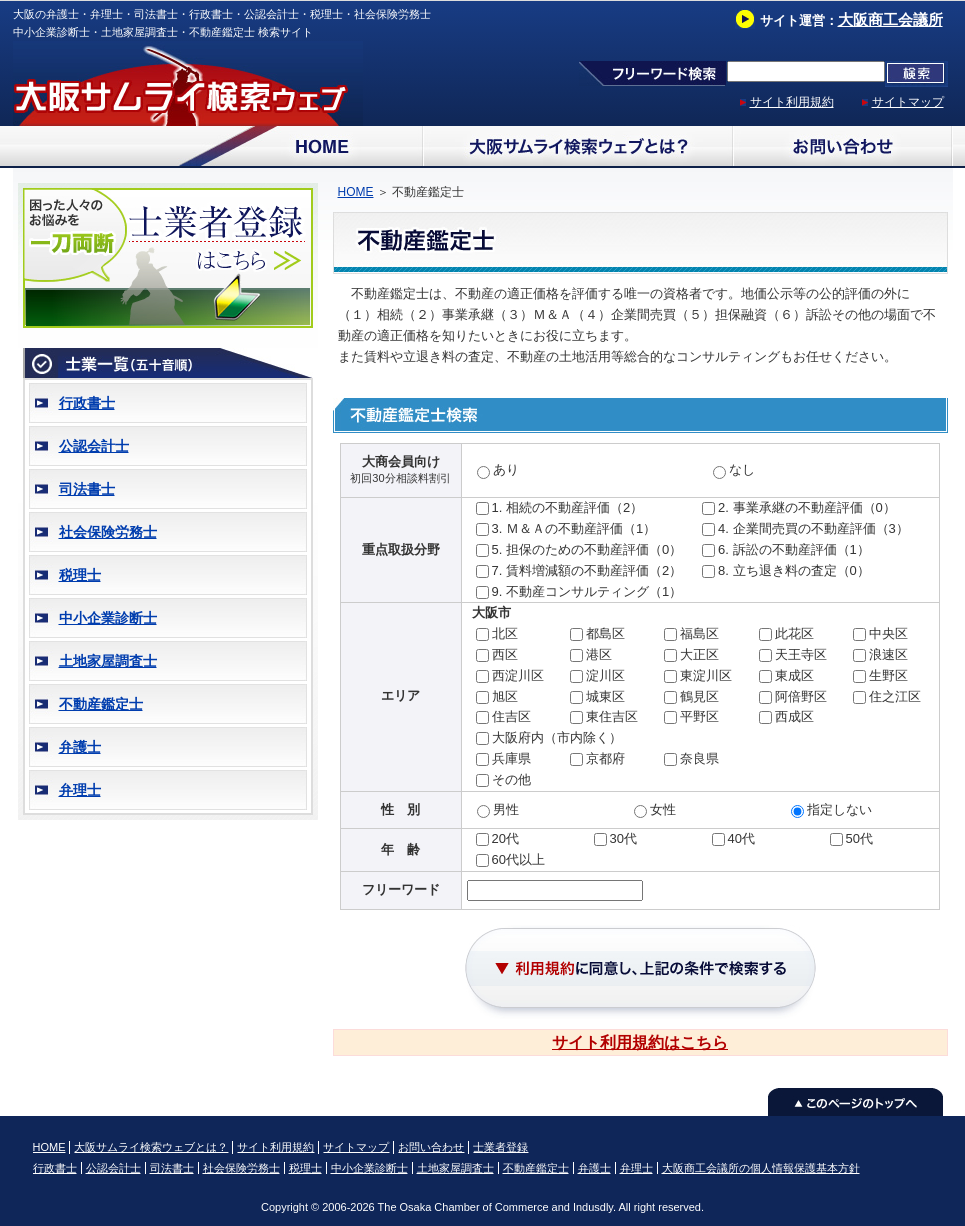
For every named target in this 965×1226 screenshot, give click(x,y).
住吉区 (511, 716)
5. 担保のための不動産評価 (570, 549)
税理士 (80, 575)
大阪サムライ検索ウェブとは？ (151, 1147)
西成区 (794, 716)
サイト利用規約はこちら (640, 1042)
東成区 (794, 675)
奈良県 (699, 758)
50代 (859, 838)
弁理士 (80, 790)
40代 (741, 838)
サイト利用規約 (792, 102)
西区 (505, 654)
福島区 (699, 633)
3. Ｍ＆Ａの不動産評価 (557, 528)
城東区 (605, 696)
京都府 (605, 758)
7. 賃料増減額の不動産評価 (570, 570)
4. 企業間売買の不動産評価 (796, 528)
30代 (623, 838)
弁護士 (80, 747)
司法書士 (87, 489)
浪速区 (888, 654)
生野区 (888, 675)
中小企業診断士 (108, 618)
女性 (663, 809)
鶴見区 (699, 696)
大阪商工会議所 (890, 19)
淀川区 (605, 675)
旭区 (505, 696)
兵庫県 (511, 758)
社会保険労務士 (108, 532)
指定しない (839, 809)
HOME (356, 192)
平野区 (699, 716)
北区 (505, 633)
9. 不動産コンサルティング (570, 591)
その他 (511, 779)
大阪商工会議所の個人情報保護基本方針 (761, 1168)
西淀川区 (518, 675)
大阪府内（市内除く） (557, 737)
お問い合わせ (431, 1147)
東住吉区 (612, 716)
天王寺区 (801, 654)
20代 (505, 838)
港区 (599, 654)
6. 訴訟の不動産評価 (777, 549)
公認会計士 (94, 446)
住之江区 (895, 696)
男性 (506, 809)
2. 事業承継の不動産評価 (790, 507)
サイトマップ (908, 102)
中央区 (888, 633)
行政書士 (87, 403)
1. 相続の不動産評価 (551, 507)
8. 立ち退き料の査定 (777, 570)
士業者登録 (500, 1147)
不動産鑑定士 (101, 704)
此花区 (794, 633)
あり (506, 469)
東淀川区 (706, 675)
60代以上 (518, 859)
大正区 (699, 654)
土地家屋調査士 (108, 661)
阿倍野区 (801, 696)
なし (742, 469)
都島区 (605, 633)
